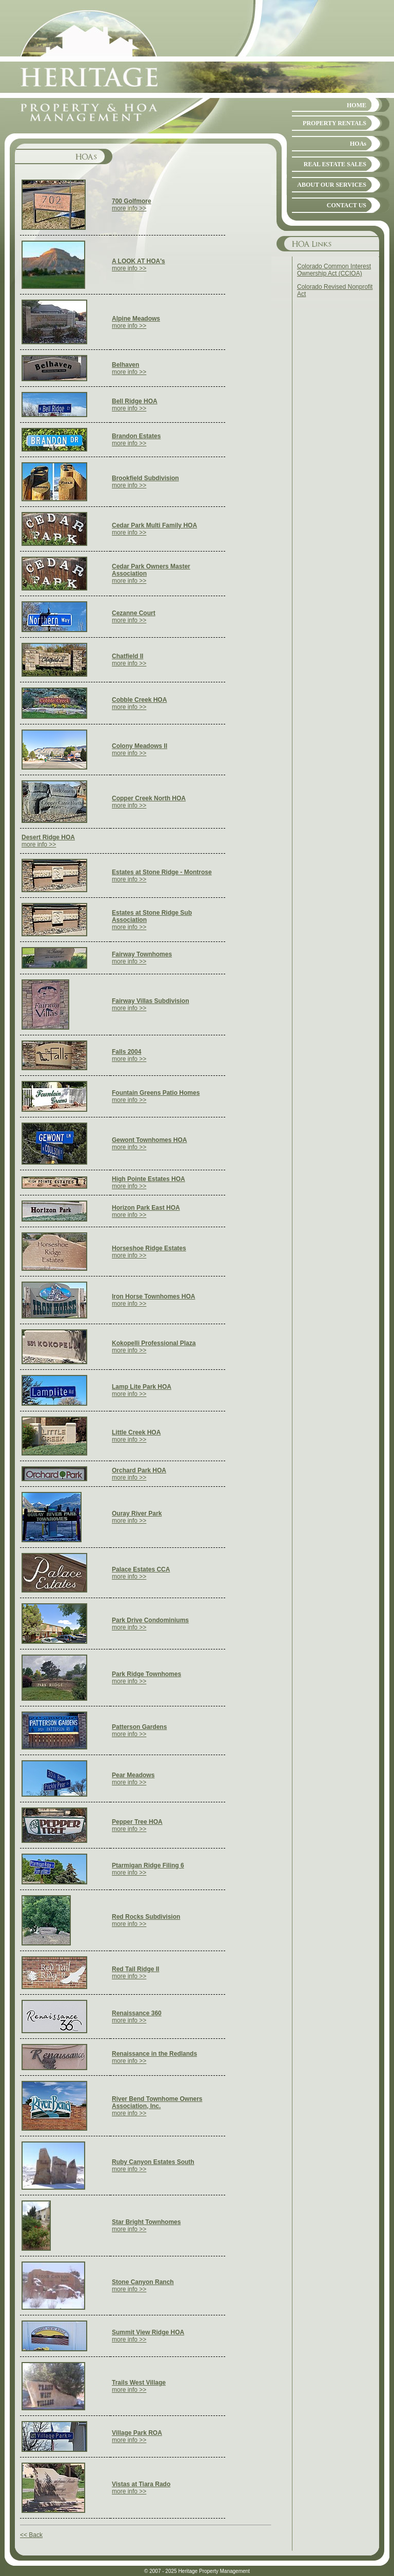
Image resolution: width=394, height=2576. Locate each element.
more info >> (131, 205)
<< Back (31, 2535)
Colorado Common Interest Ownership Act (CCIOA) (334, 270)
